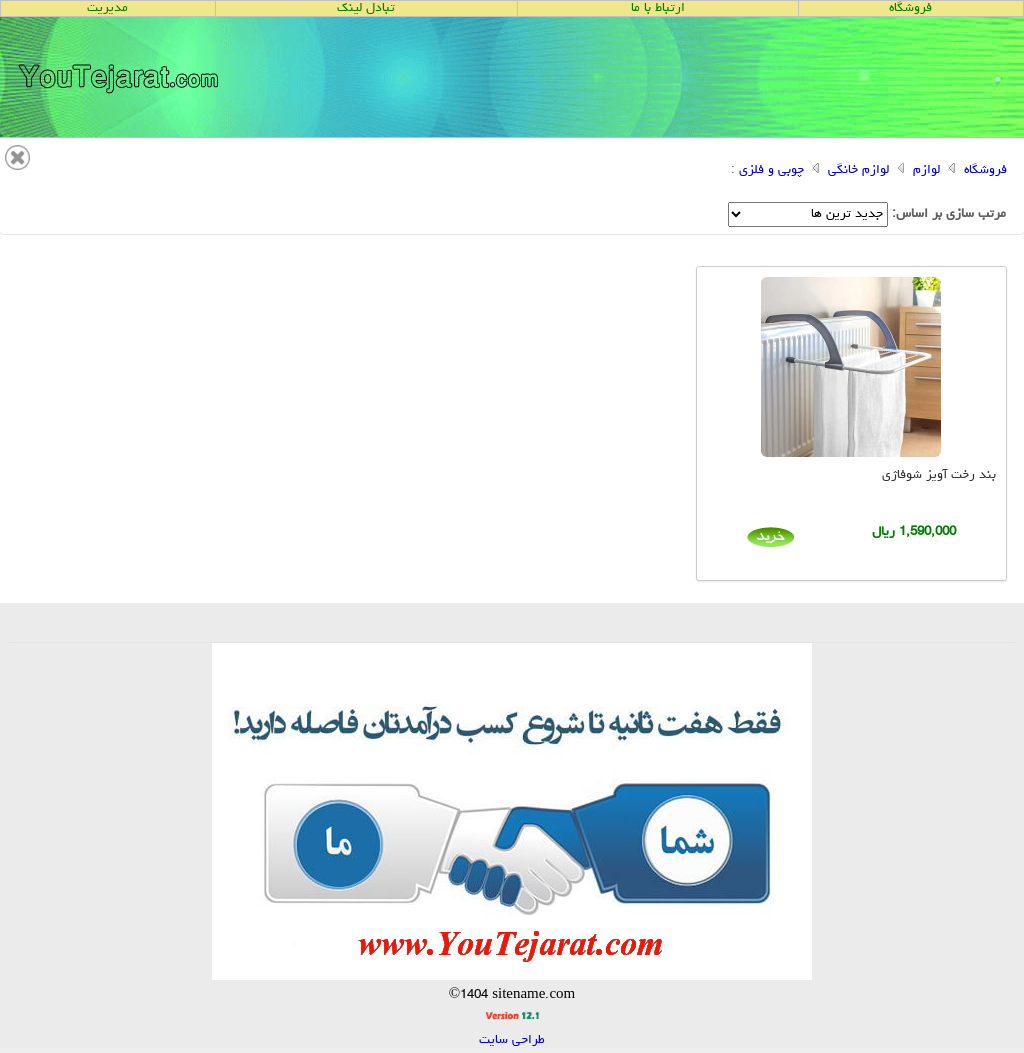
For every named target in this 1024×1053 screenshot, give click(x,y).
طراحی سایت (512, 1040)
